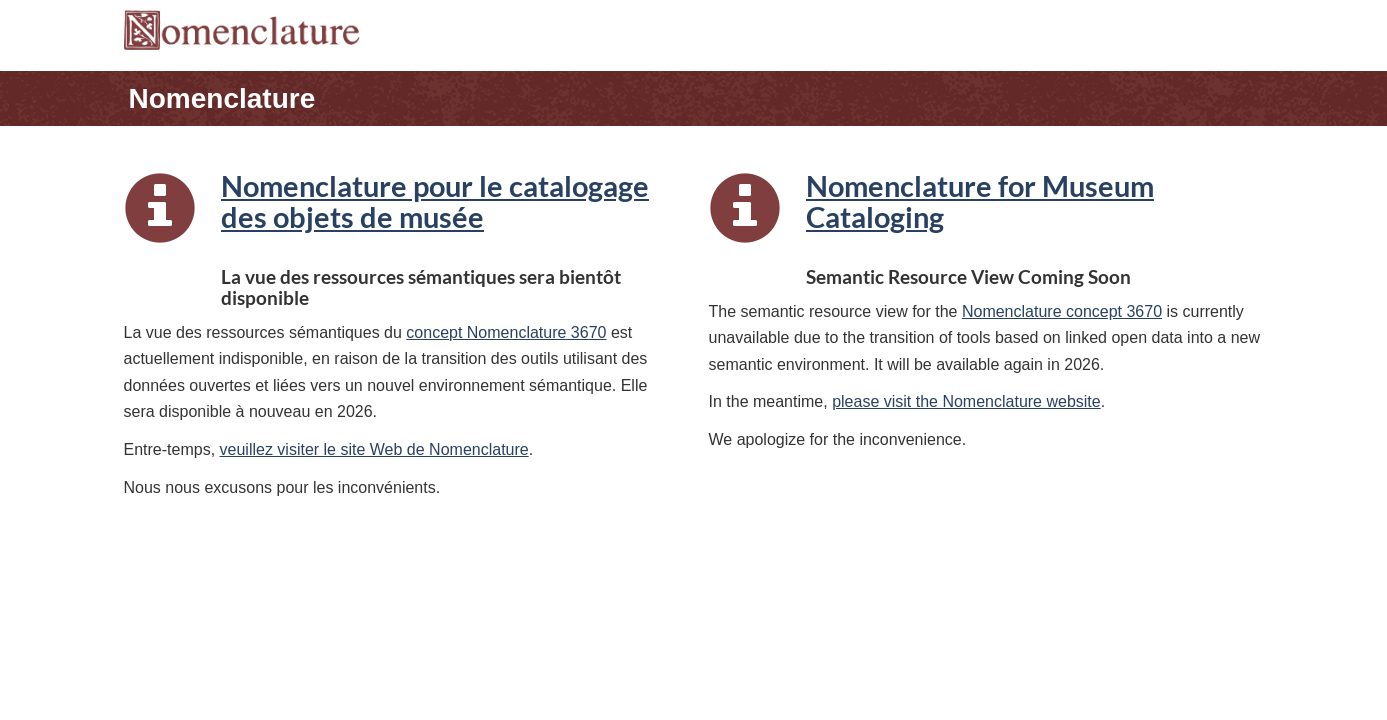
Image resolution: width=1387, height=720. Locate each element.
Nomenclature (222, 98)
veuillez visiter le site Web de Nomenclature (374, 449)
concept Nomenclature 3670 (506, 332)
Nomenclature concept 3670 (1062, 311)
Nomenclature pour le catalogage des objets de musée (435, 202)
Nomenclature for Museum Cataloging (980, 202)
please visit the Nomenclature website (966, 401)
